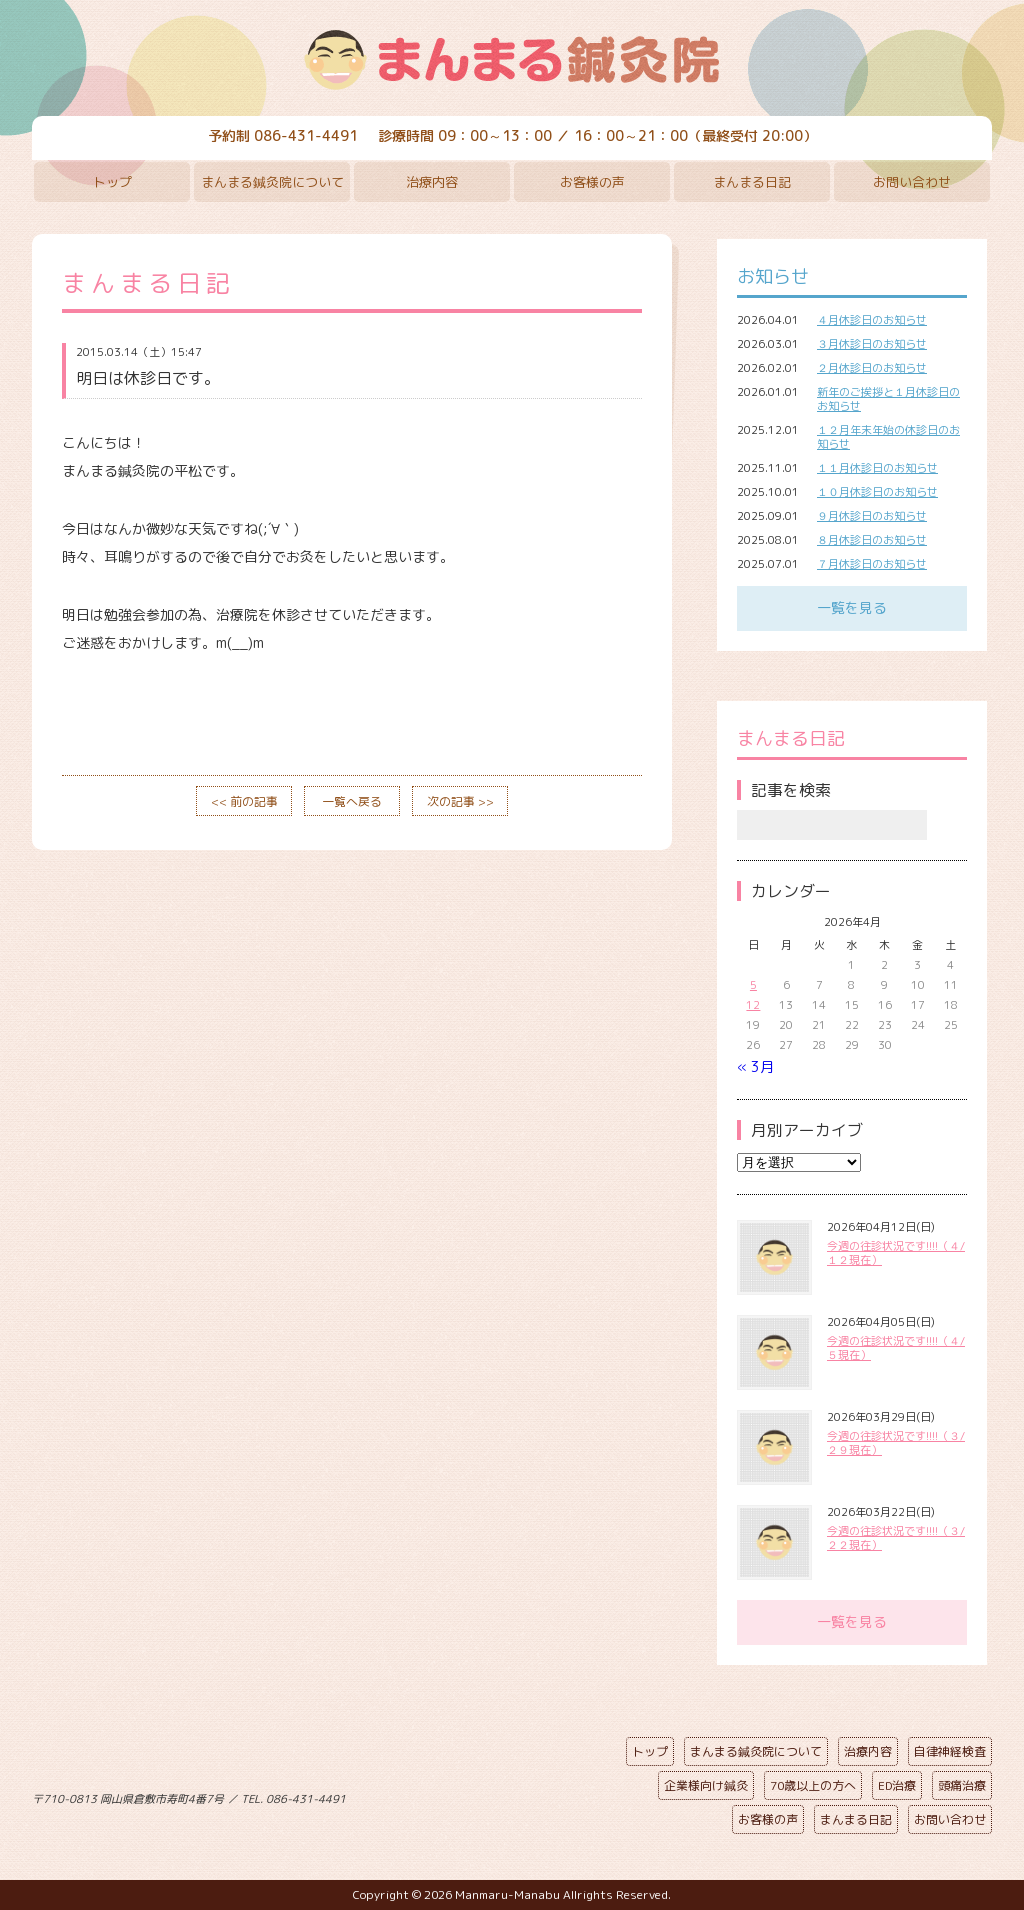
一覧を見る (852, 607)
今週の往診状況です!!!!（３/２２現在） (896, 1538)
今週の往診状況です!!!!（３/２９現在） (896, 1443)
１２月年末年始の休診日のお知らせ (888, 437)
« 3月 (755, 1066)
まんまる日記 (752, 182)
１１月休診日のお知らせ (877, 468)
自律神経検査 (950, 1751)
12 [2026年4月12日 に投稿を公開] (753, 1005)
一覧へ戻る (352, 801)
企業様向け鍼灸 (706, 1785)
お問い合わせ (912, 182)
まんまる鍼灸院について (272, 182)
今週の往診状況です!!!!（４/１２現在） (896, 1253)
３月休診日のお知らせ (872, 344)
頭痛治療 (962, 1785)
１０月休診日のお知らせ (877, 492)
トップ (112, 182)
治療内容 (432, 182)
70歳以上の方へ (813, 1785)
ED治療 (897, 1785)
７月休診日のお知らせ (872, 564)
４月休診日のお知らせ (872, 320)
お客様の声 (592, 182)
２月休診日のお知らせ (872, 368)
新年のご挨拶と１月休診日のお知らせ (888, 399)
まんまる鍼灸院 (512, 60)
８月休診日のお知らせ (872, 540)
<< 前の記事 (244, 801)
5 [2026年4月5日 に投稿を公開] (753, 985)
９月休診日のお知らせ (872, 516)
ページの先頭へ (497, 1795)
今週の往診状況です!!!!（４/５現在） (896, 1348)
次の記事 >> (460, 801)
